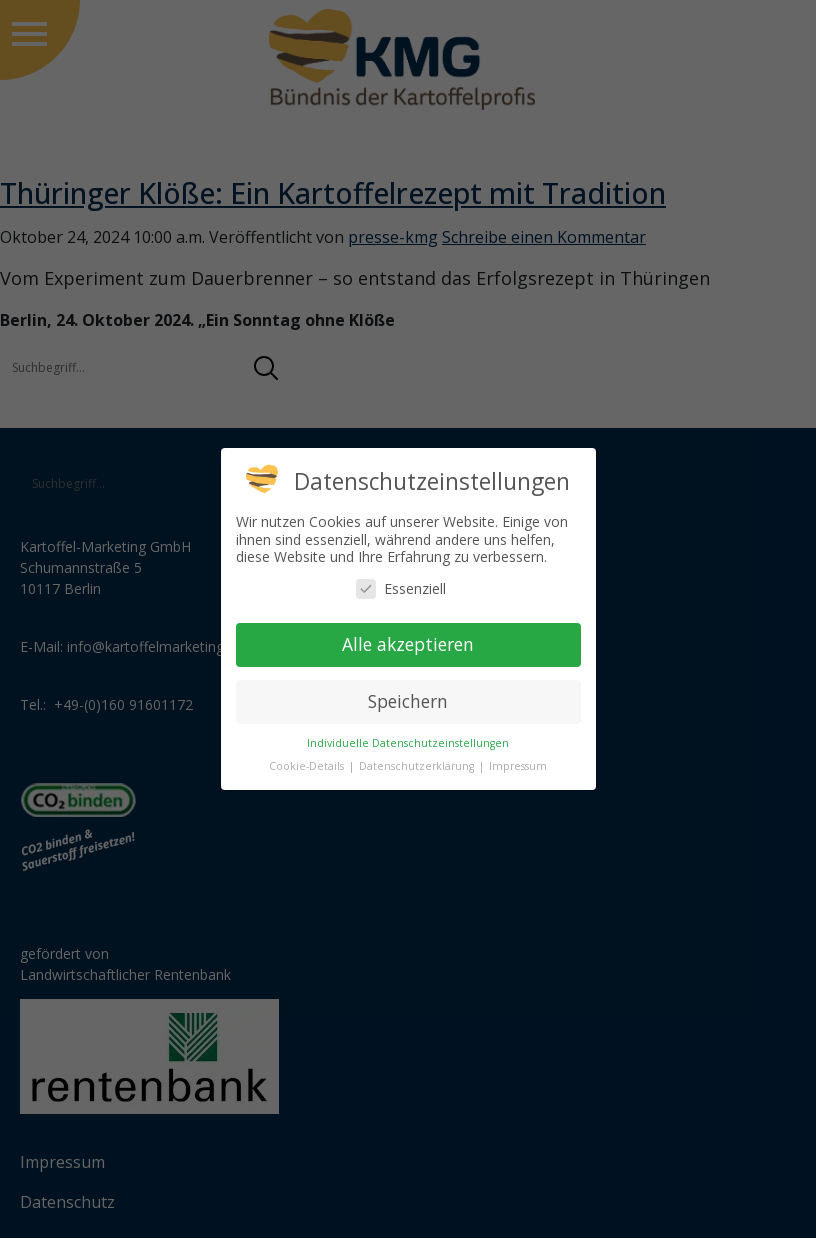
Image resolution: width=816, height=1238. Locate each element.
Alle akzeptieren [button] (408, 644)
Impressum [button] (518, 766)
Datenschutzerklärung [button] (418, 766)
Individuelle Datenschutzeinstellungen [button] (408, 743)
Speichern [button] (408, 701)
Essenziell (401, 588)
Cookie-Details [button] (308, 766)
